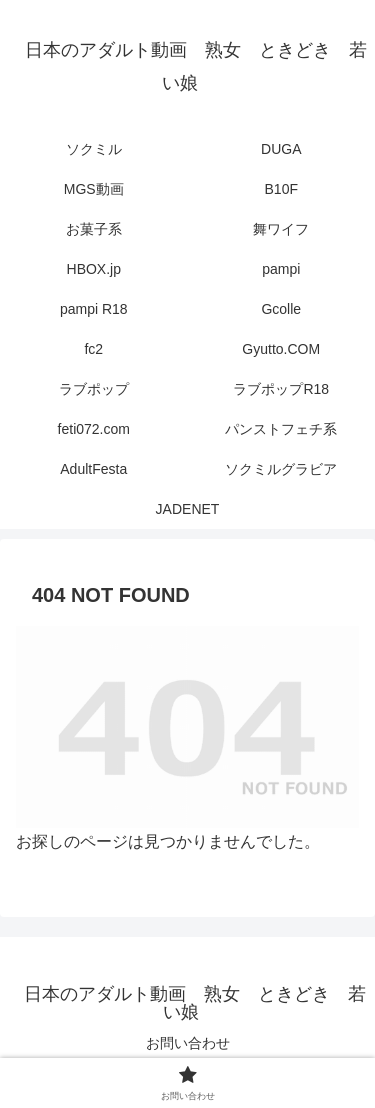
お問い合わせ (188, 1043)
